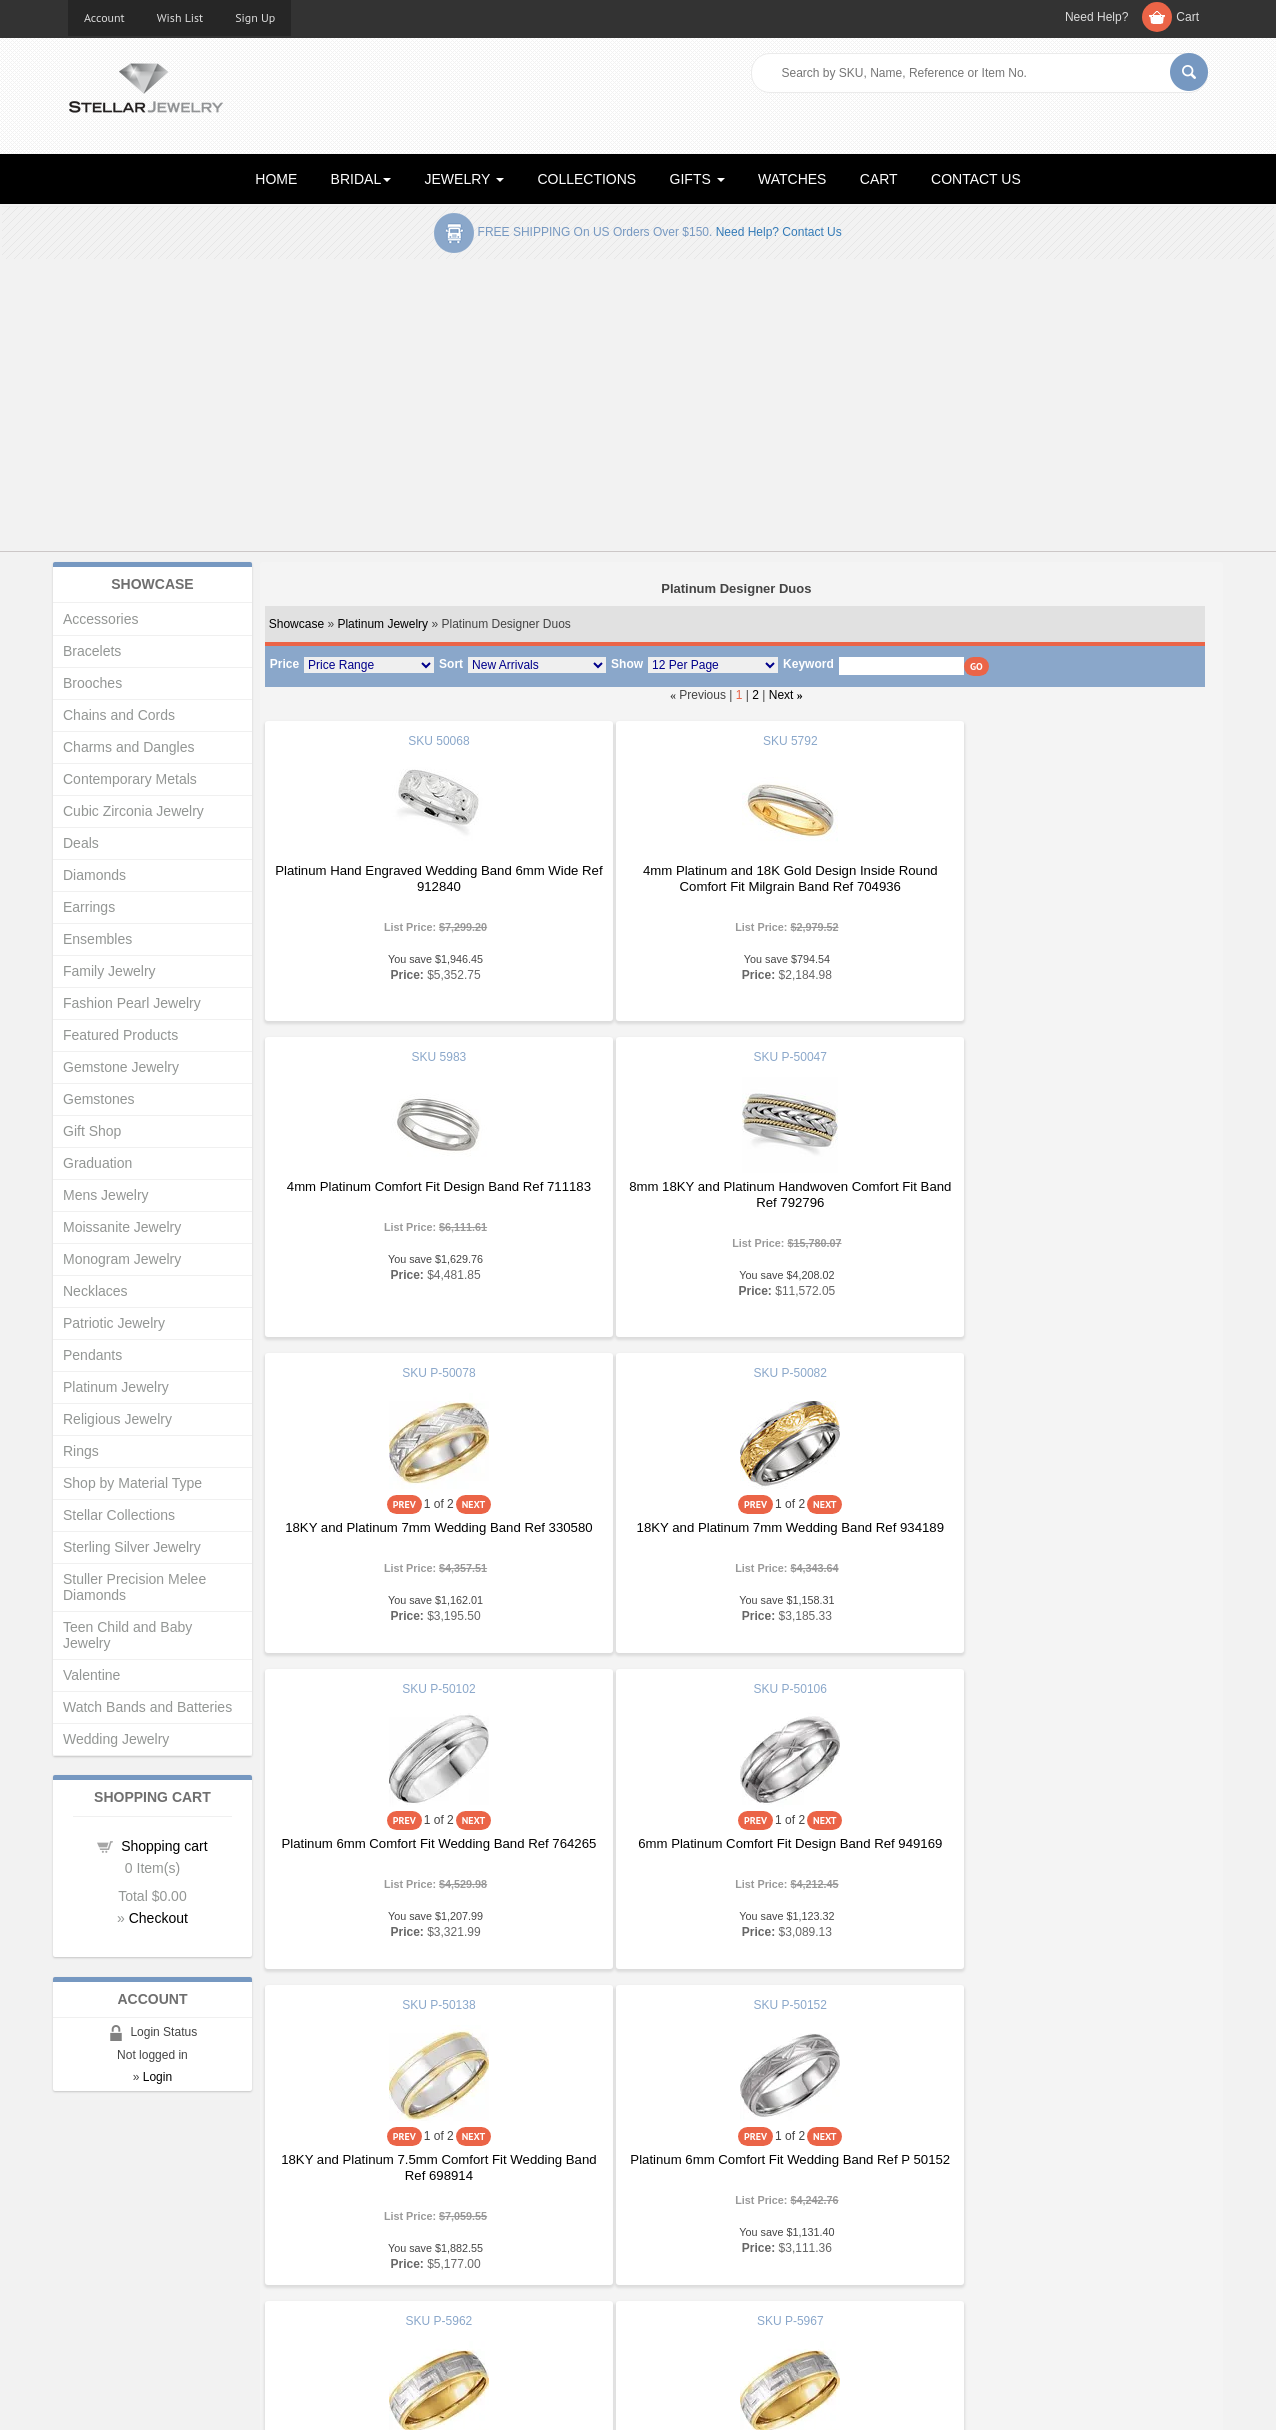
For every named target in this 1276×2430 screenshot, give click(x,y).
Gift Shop (92, 1131)
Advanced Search (119, 2258)
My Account (394, 2238)
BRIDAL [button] (361, 179)
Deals (81, 843)
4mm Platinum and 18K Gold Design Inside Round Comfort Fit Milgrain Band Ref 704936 (733, 878)
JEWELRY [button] (465, 179)
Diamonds (94, 875)
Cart (1187, 17)
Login (157, 2077)
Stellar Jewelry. (158, 2398)
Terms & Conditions (709, 2278)
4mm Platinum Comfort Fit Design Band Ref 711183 (1046, 878)
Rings (81, 1451)
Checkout (158, 1918)
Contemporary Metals (130, 779)
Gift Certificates (112, 2238)
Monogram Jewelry (122, 1259)
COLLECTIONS (586, 179)
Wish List (180, 17)
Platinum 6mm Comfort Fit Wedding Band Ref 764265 (419, 1535)
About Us (94, 2218)
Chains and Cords (119, 715)
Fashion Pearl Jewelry (132, 1003)
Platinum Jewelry (382, 624)
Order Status (398, 2258)
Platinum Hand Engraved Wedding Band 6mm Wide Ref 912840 (420, 878)
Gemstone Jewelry (121, 1067)
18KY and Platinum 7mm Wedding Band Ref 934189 (1047, 1219)
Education (682, 2218)
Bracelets (92, 651)
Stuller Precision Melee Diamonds (134, 1587)
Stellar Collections (119, 1515)
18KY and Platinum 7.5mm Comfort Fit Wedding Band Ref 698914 (1046, 1535)
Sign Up (255, 17)
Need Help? (1096, 17)
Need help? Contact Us (779, 232)
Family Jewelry (109, 971)
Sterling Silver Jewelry (132, 1547)
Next (781, 695)
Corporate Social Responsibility (158, 2298)
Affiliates (385, 2278)
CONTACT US (976, 179)
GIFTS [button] (697, 179)
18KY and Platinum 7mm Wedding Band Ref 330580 (733, 1219)
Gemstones (99, 1099)
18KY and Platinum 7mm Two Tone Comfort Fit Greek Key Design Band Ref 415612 (733, 1851)
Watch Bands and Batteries (147, 1707)
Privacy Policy (693, 2258)
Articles (674, 2198)
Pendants (92, 1355)
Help (666, 2238)
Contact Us (685, 2298)
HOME (276, 179)
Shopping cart (164, 1846)
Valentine (91, 1675)
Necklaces (95, 1291)
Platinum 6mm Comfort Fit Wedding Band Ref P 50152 (420, 1851)
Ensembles (97, 939)
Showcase (296, 624)
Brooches (92, 683)
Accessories (100, 619)
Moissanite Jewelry (122, 1227)
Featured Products (120, 1035)
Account (104, 17)
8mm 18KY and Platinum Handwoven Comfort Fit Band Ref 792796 (420, 1194)
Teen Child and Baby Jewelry (127, 1635)
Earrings (89, 907)
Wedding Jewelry (116, 1739)
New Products (401, 2218)
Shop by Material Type (132, 1483)
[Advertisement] (638, 409)
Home (85, 2198)
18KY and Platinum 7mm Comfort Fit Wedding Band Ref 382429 (1047, 1851)
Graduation (97, 1163)
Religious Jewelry (117, 1419)
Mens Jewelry (106, 1195)
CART (879, 179)
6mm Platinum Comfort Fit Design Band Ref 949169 (733, 1535)
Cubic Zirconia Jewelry (133, 811)
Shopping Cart (109, 2278)
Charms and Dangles (129, 747)
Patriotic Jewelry (114, 1323)
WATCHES (792, 179)
